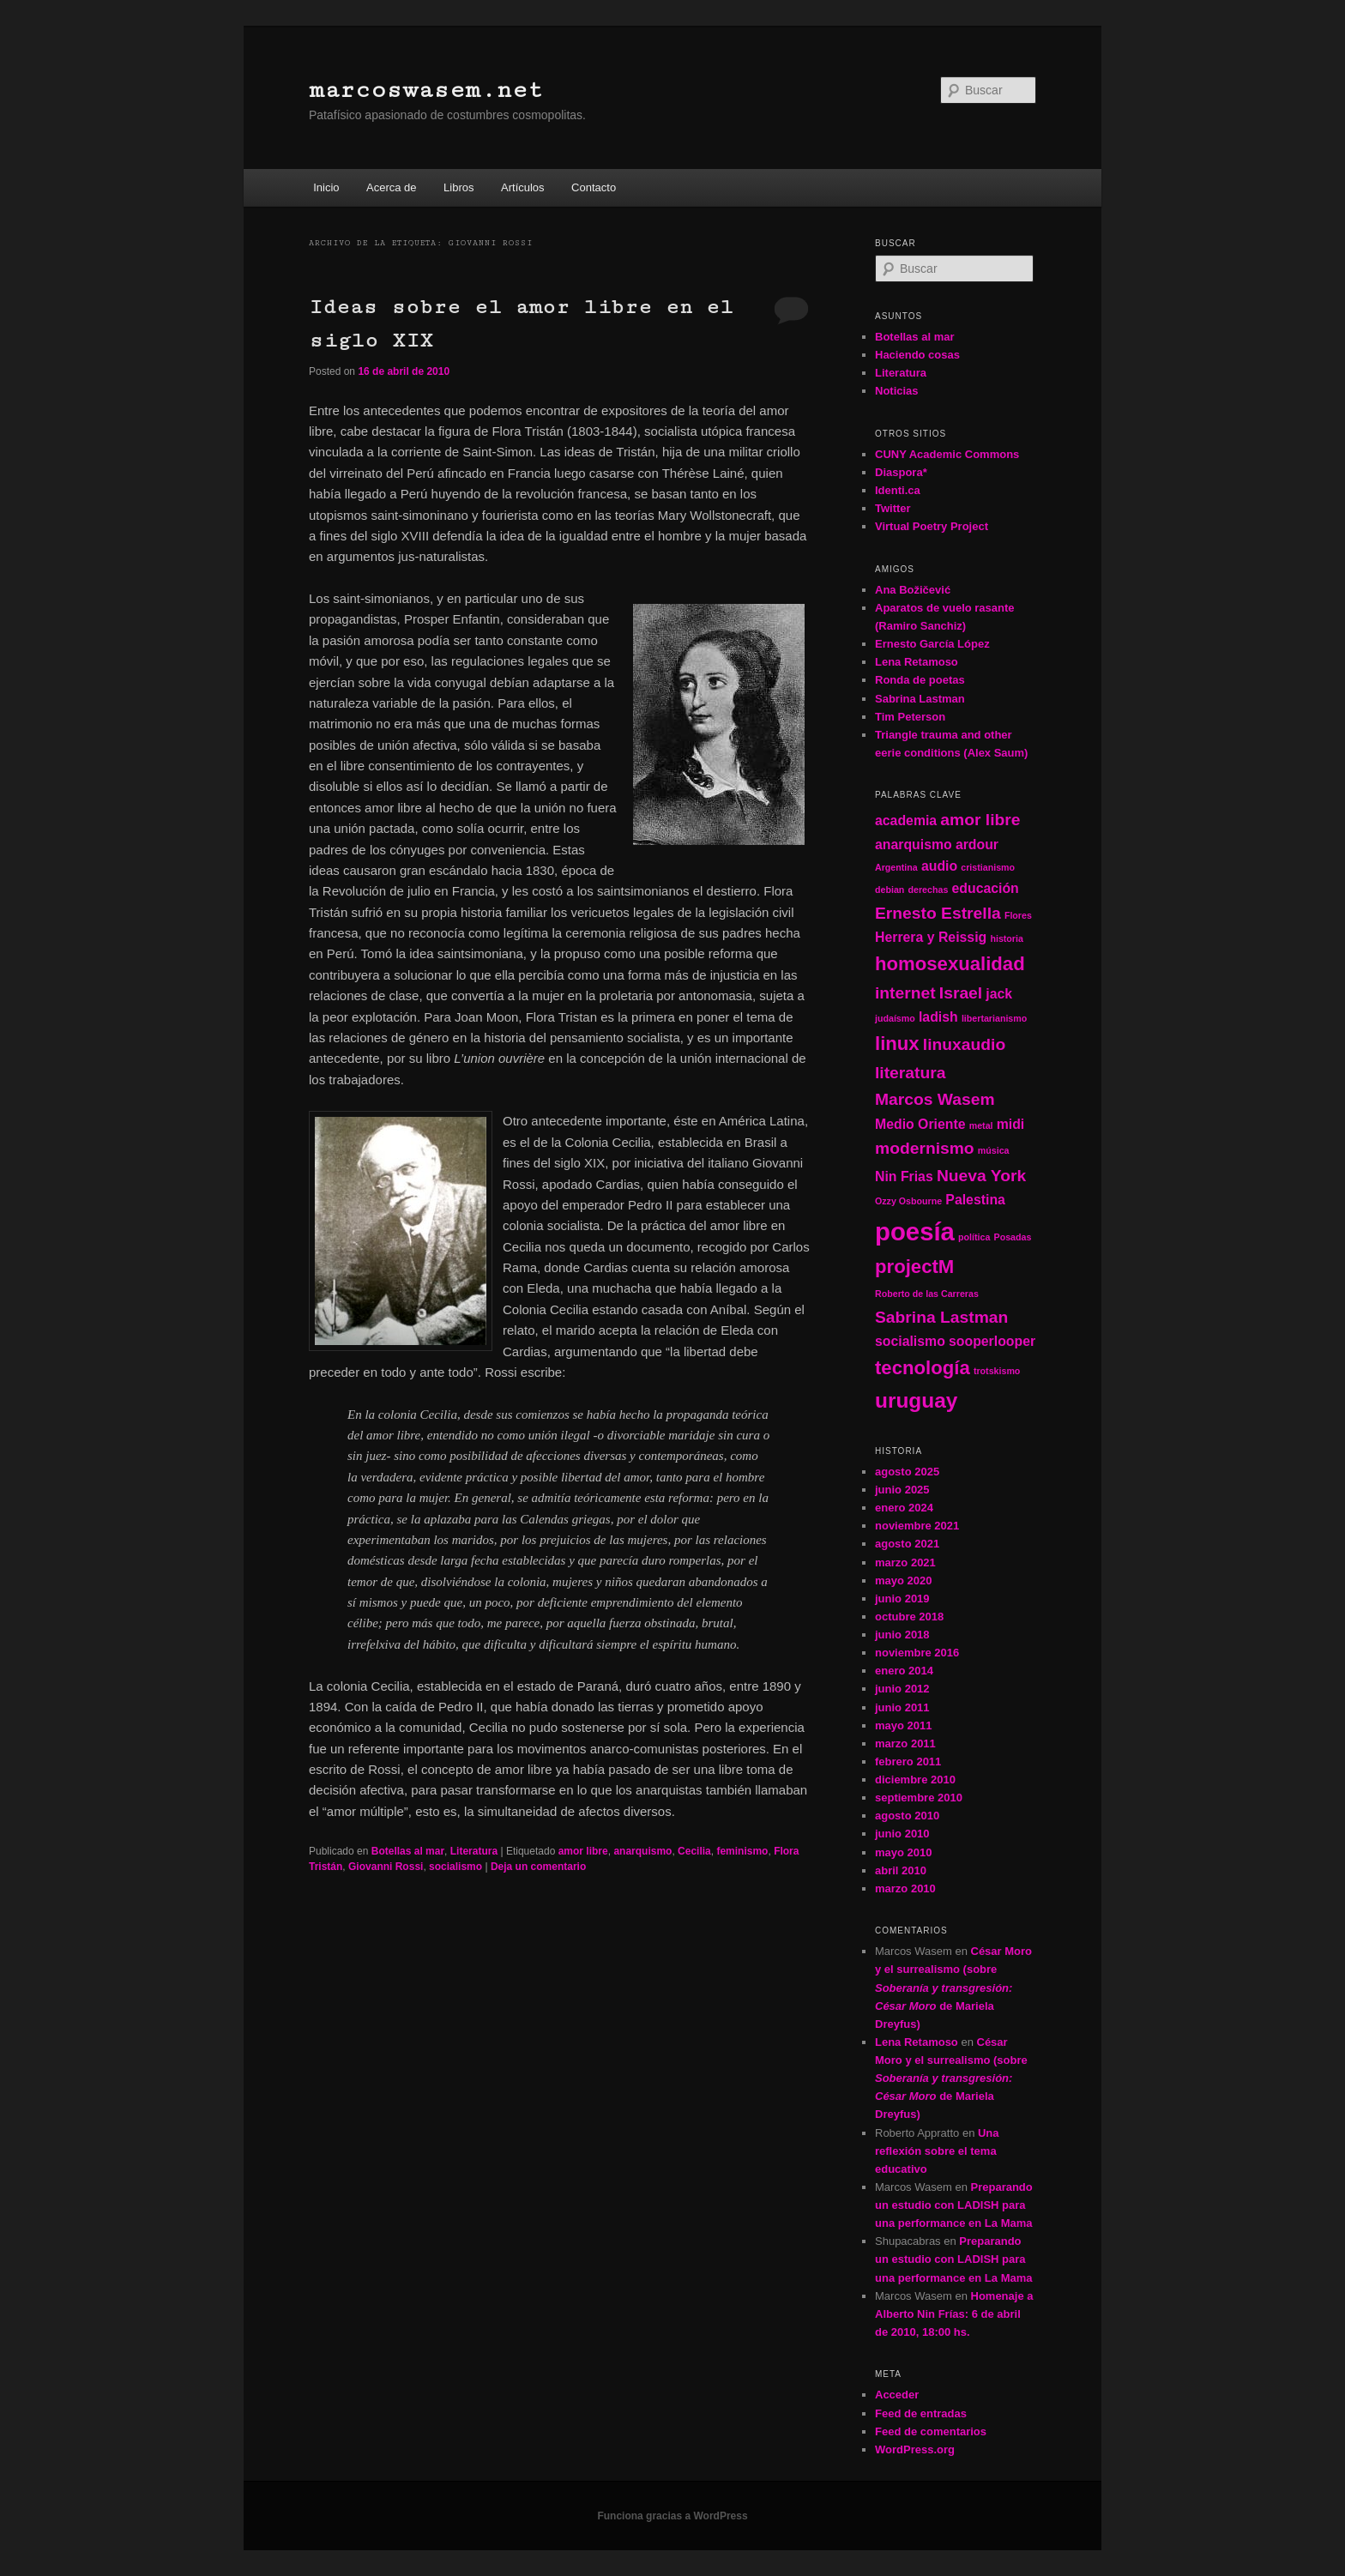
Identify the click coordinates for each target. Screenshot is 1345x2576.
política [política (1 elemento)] (974, 1237)
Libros (458, 187)
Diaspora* (901, 472)
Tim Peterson (910, 716)
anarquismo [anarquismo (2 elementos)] (913, 844)
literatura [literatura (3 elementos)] (910, 1073)
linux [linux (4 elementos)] (897, 1043)
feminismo (742, 1851)
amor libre (583, 1851)
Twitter (893, 508)
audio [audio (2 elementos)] (939, 866)
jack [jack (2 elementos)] (999, 993)
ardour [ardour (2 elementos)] (977, 844)
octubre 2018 (909, 1616)
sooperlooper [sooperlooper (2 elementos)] (992, 1341)
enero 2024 (904, 1507)
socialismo (455, 1867)
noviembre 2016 (917, 1652)
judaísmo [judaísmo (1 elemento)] (895, 1018)
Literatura (474, 1851)
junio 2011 (902, 1707)
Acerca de (391, 187)
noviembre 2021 (917, 1525)
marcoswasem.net (426, 89)
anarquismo (642, 1851)
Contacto (593, 187)
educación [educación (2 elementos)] (985, 888)
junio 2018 (902, 1634)
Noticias (897, 390)
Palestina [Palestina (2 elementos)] (975, 1199)
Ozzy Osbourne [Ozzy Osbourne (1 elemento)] (908, 1201)
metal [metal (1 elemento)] (981, 1125)
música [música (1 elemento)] (994, 1150)
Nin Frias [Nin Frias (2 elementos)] (904, 1176)
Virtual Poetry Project (931, 526)
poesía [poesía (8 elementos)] (915, 1231)
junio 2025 (902, 1489)
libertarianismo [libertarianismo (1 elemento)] (994, 1018)
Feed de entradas (921, 2413)
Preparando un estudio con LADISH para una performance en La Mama (954, 2205)
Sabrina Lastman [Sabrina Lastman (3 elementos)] (941, 1317)
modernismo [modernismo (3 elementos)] (924, 1148)
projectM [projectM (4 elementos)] (914, 1266)
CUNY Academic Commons (947, 454)
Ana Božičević (912, 589)
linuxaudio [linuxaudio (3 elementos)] (964, 1044)
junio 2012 (902, 1688)
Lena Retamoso (916, 661)
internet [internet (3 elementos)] (905, 993)
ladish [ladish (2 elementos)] (938, 1017)
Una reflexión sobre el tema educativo (937, 2151)
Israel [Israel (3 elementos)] (960, 993)
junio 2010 (902, 1833)
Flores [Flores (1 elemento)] (1018, 915)
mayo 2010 (903, 1852)
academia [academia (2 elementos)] (906, 820)
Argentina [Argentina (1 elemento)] (896, 867)
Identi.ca (897, 490)
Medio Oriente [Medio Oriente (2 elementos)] (920, 1124)
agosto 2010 (907, 1815)
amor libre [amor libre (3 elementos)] (980, 820)
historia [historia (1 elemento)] (1006, 938)
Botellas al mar (407, 1851)
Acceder (897, 2394)
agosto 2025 (907, 1471)
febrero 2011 (908, 1761)
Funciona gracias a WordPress (672, 2516)
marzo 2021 (905, 1562)
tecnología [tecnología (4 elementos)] (922, 1367)
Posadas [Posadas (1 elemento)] (1013, 1237)
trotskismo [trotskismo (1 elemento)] (997, 1371)
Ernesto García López (932, 643)
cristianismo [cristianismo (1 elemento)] (988, 867)
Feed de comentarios (930, 2431)
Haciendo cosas (917, 354)
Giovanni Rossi (385, 1867)
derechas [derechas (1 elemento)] (928, 889)
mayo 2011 (903, 1725)
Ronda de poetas (920, 679)
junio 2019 (902, 1598)
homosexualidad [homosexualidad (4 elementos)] (950, 963)
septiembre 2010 (918, 1797)
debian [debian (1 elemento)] (889, 889)
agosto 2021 (907, 1543)
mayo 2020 (903, 1580)
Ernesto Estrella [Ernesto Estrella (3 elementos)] (938, 913)
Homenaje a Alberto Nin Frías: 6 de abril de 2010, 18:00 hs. (954, 2313)
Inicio (326, 187)
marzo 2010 (905, 1888)
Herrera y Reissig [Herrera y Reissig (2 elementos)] (930, 937)
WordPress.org (915, 2449)
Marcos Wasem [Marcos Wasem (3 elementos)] (935, 1099)
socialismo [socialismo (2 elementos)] (910, 1341)
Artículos (523, 187)
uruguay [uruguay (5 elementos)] (916, 1400)
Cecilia (694, 1851)
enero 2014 (904, 1670)
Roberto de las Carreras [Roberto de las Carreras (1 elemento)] (927, 1293)
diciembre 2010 (915, 1779)
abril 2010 (900, 1870)
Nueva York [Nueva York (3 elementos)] (981, 1176)
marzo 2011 (905, 1743)
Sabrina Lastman (920, 698)
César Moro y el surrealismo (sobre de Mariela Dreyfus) (953, 1987)
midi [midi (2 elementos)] (1011, 1124)
